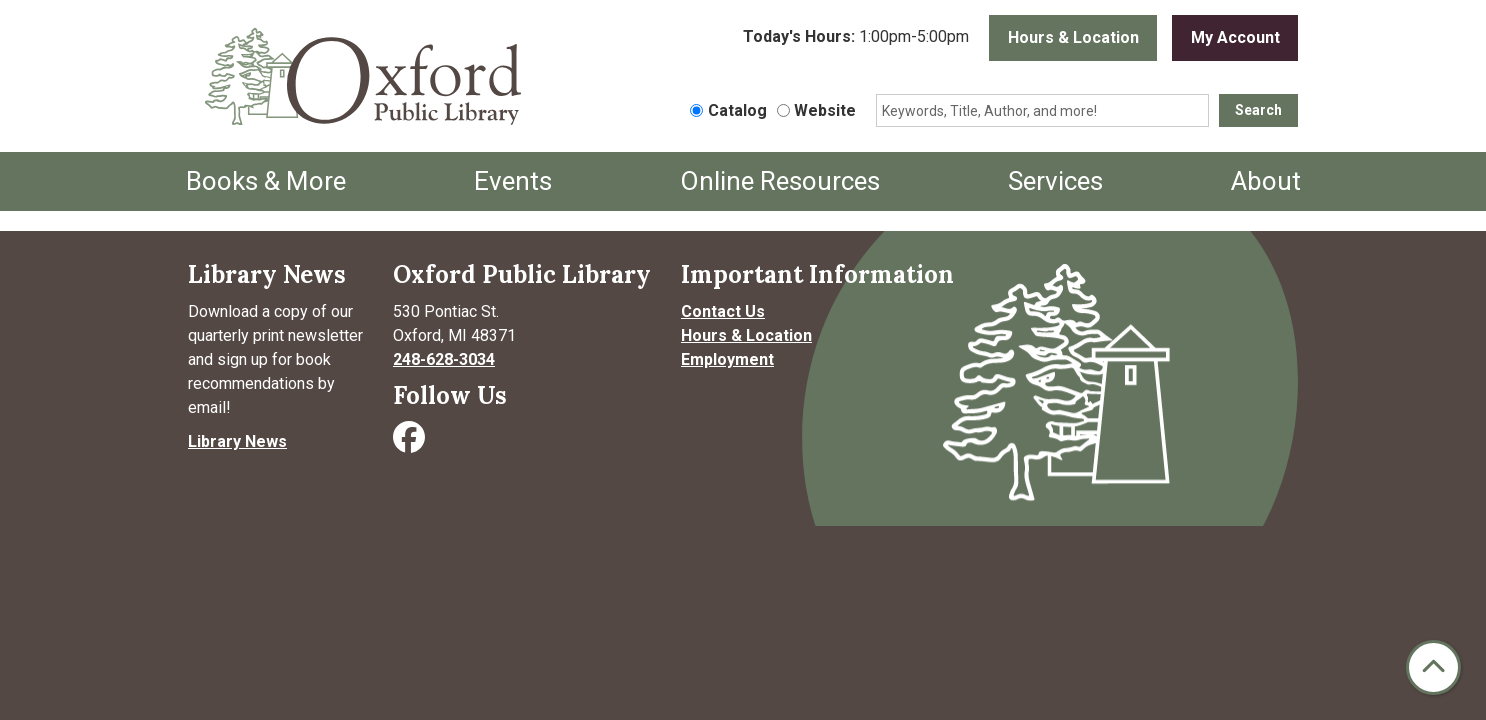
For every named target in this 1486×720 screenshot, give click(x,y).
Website (825, 110)
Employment (727, 359)
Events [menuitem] (513, 181)
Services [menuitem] (1055, 181)
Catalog (737, 110)
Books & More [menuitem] (266, 181)
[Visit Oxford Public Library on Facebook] (411, 443)
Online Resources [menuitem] (780, 181)
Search (1258, 110)
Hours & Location (1073, 37)
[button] (856, 38)
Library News (237, 441)
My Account (1235, 37)
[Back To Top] (1433, 667)
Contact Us (723, 311)
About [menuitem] (1266, 181)
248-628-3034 (444, 359)
